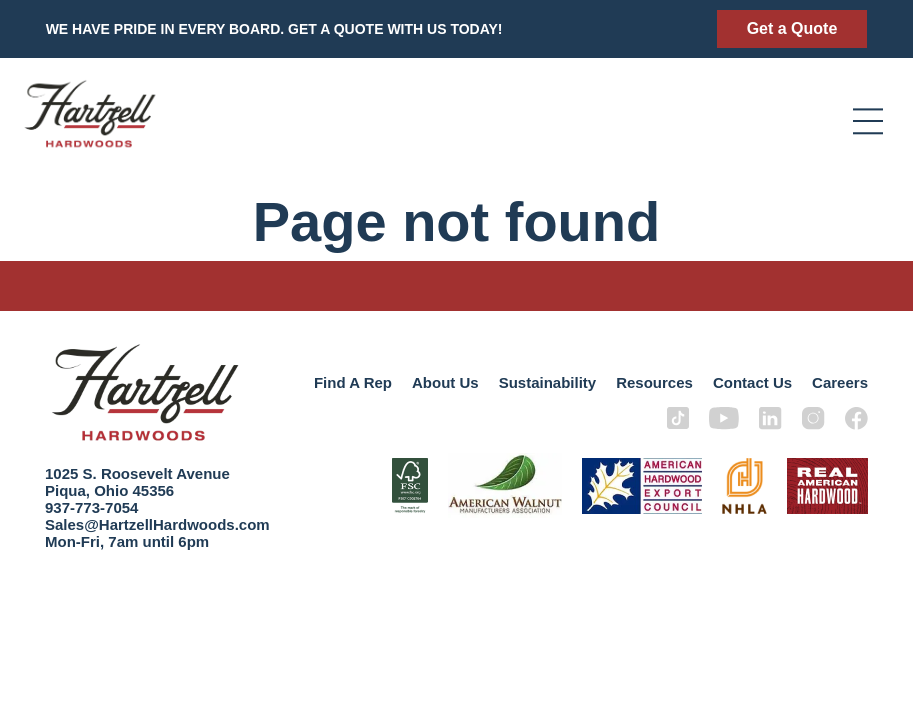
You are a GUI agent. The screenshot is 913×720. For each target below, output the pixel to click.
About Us (445, 382)
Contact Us (752, 382)
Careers (840, 382)
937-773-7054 (91, 507)
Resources (654, 382)
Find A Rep (353, 382)
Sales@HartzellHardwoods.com (157, 524)
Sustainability (548, 382)
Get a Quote (792, 28)
